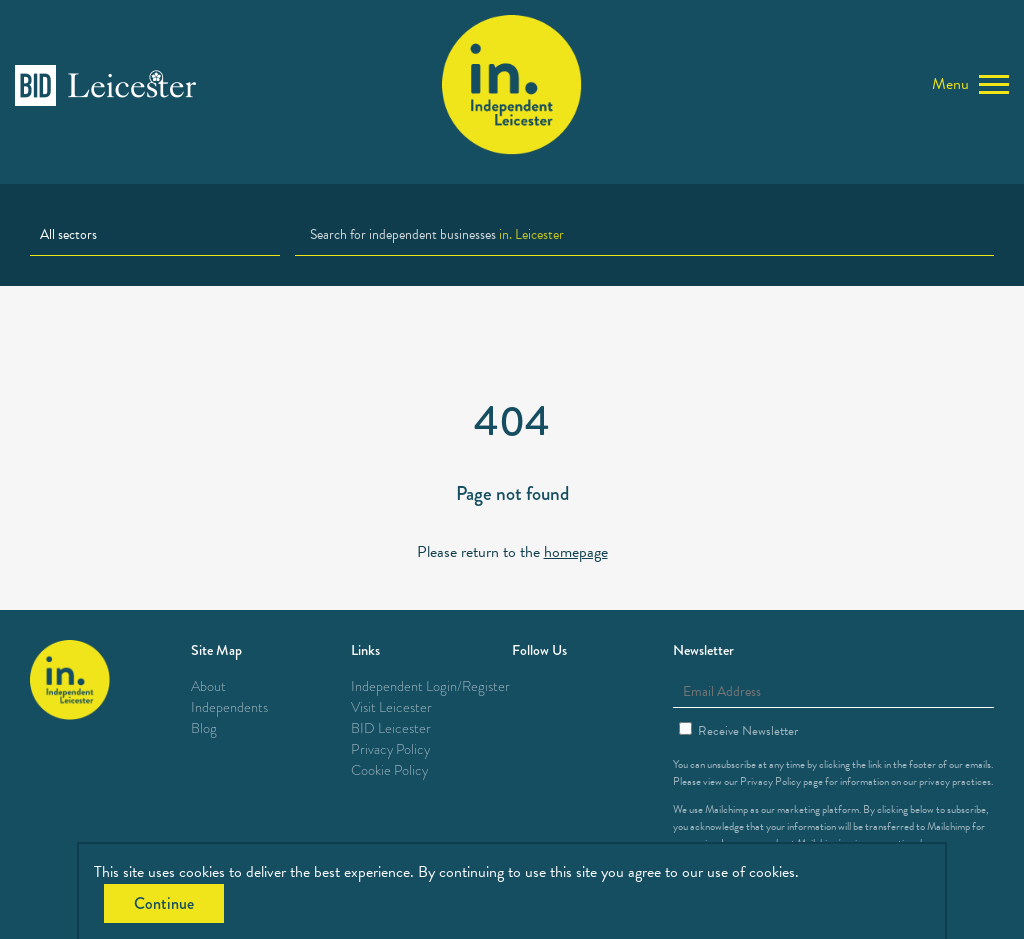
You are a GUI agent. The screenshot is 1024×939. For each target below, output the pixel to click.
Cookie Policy (389, 770)
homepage (576, 552)
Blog (204, 728)
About (208, 686)
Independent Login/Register (430, 686)
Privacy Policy (390, 749)
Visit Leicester (391, 707)
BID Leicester (391, 728)
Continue (164, 903)
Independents (229, 707)
